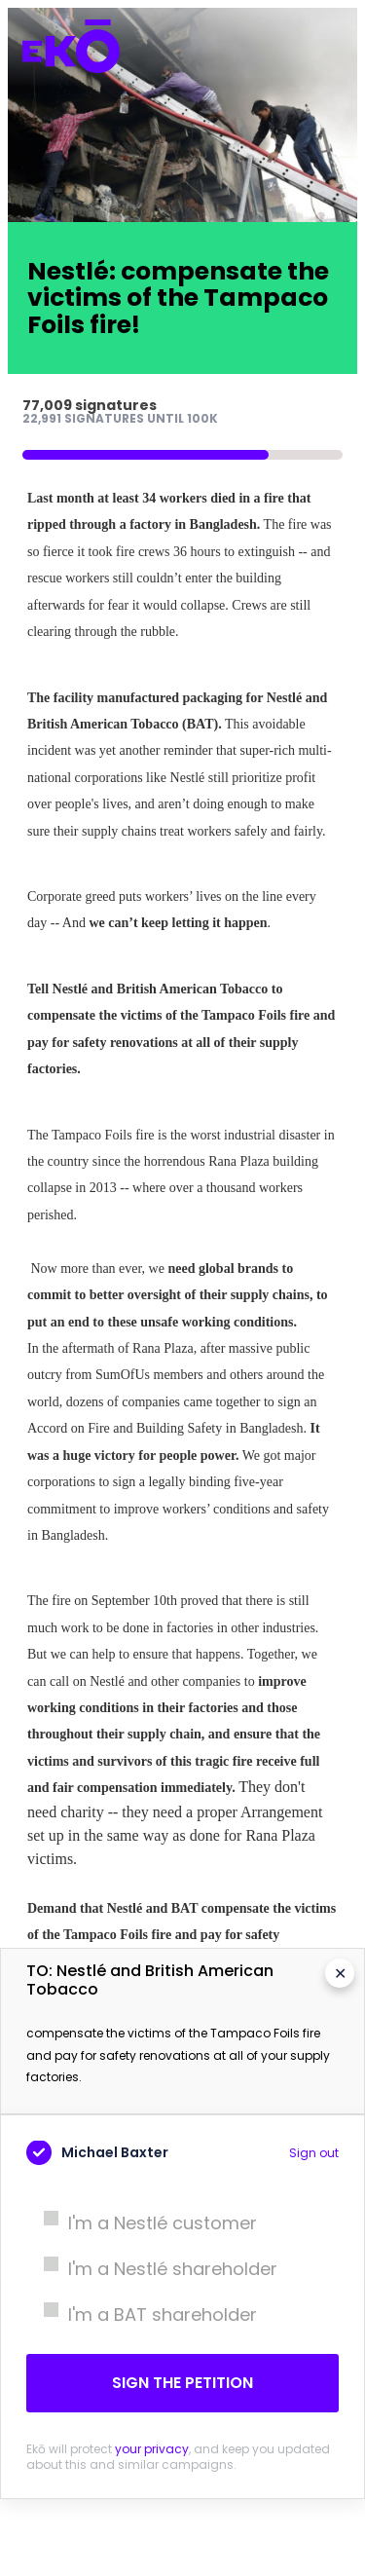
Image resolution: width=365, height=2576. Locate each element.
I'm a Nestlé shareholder (151, 2269)
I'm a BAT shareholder (141, 2315)
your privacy (152, 2449)
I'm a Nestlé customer (141, 2223)
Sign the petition (182, 2382)
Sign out (314, 2153)
